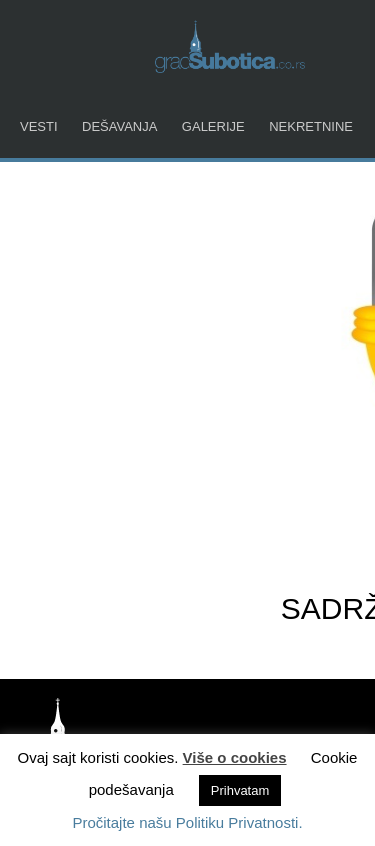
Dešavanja (119, 126)
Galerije (213, 126)
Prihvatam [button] (240, 790)
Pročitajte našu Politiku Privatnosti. (187, 822)
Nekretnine (311, 126)
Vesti (39, 126)
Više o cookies (235, 757)
